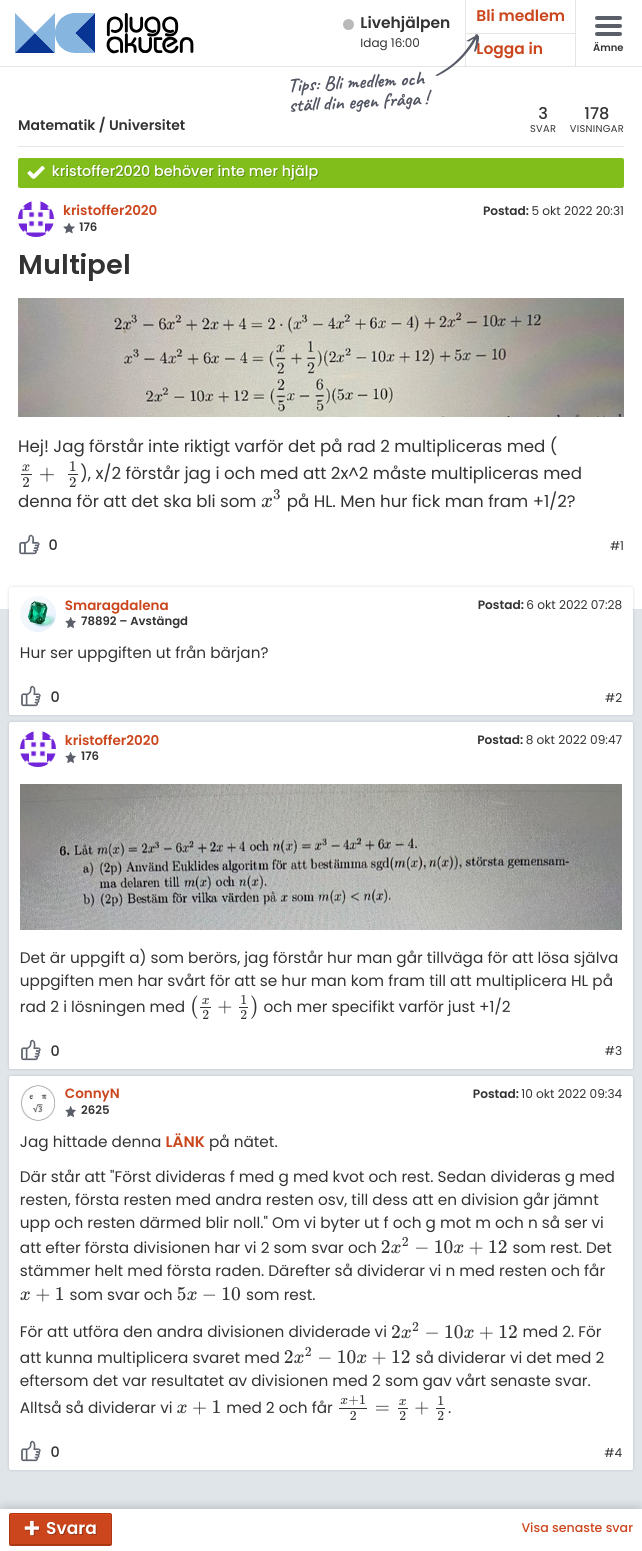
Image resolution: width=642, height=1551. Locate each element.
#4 (613, 1454)
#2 (613, 699)
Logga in (509, 49)
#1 (617, 547)
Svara (71, 1528)
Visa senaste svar (577, 1529)
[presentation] (49, 474)
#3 (613, 1052)
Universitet (147, 125)
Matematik (56, 125)
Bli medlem (520, 16)
